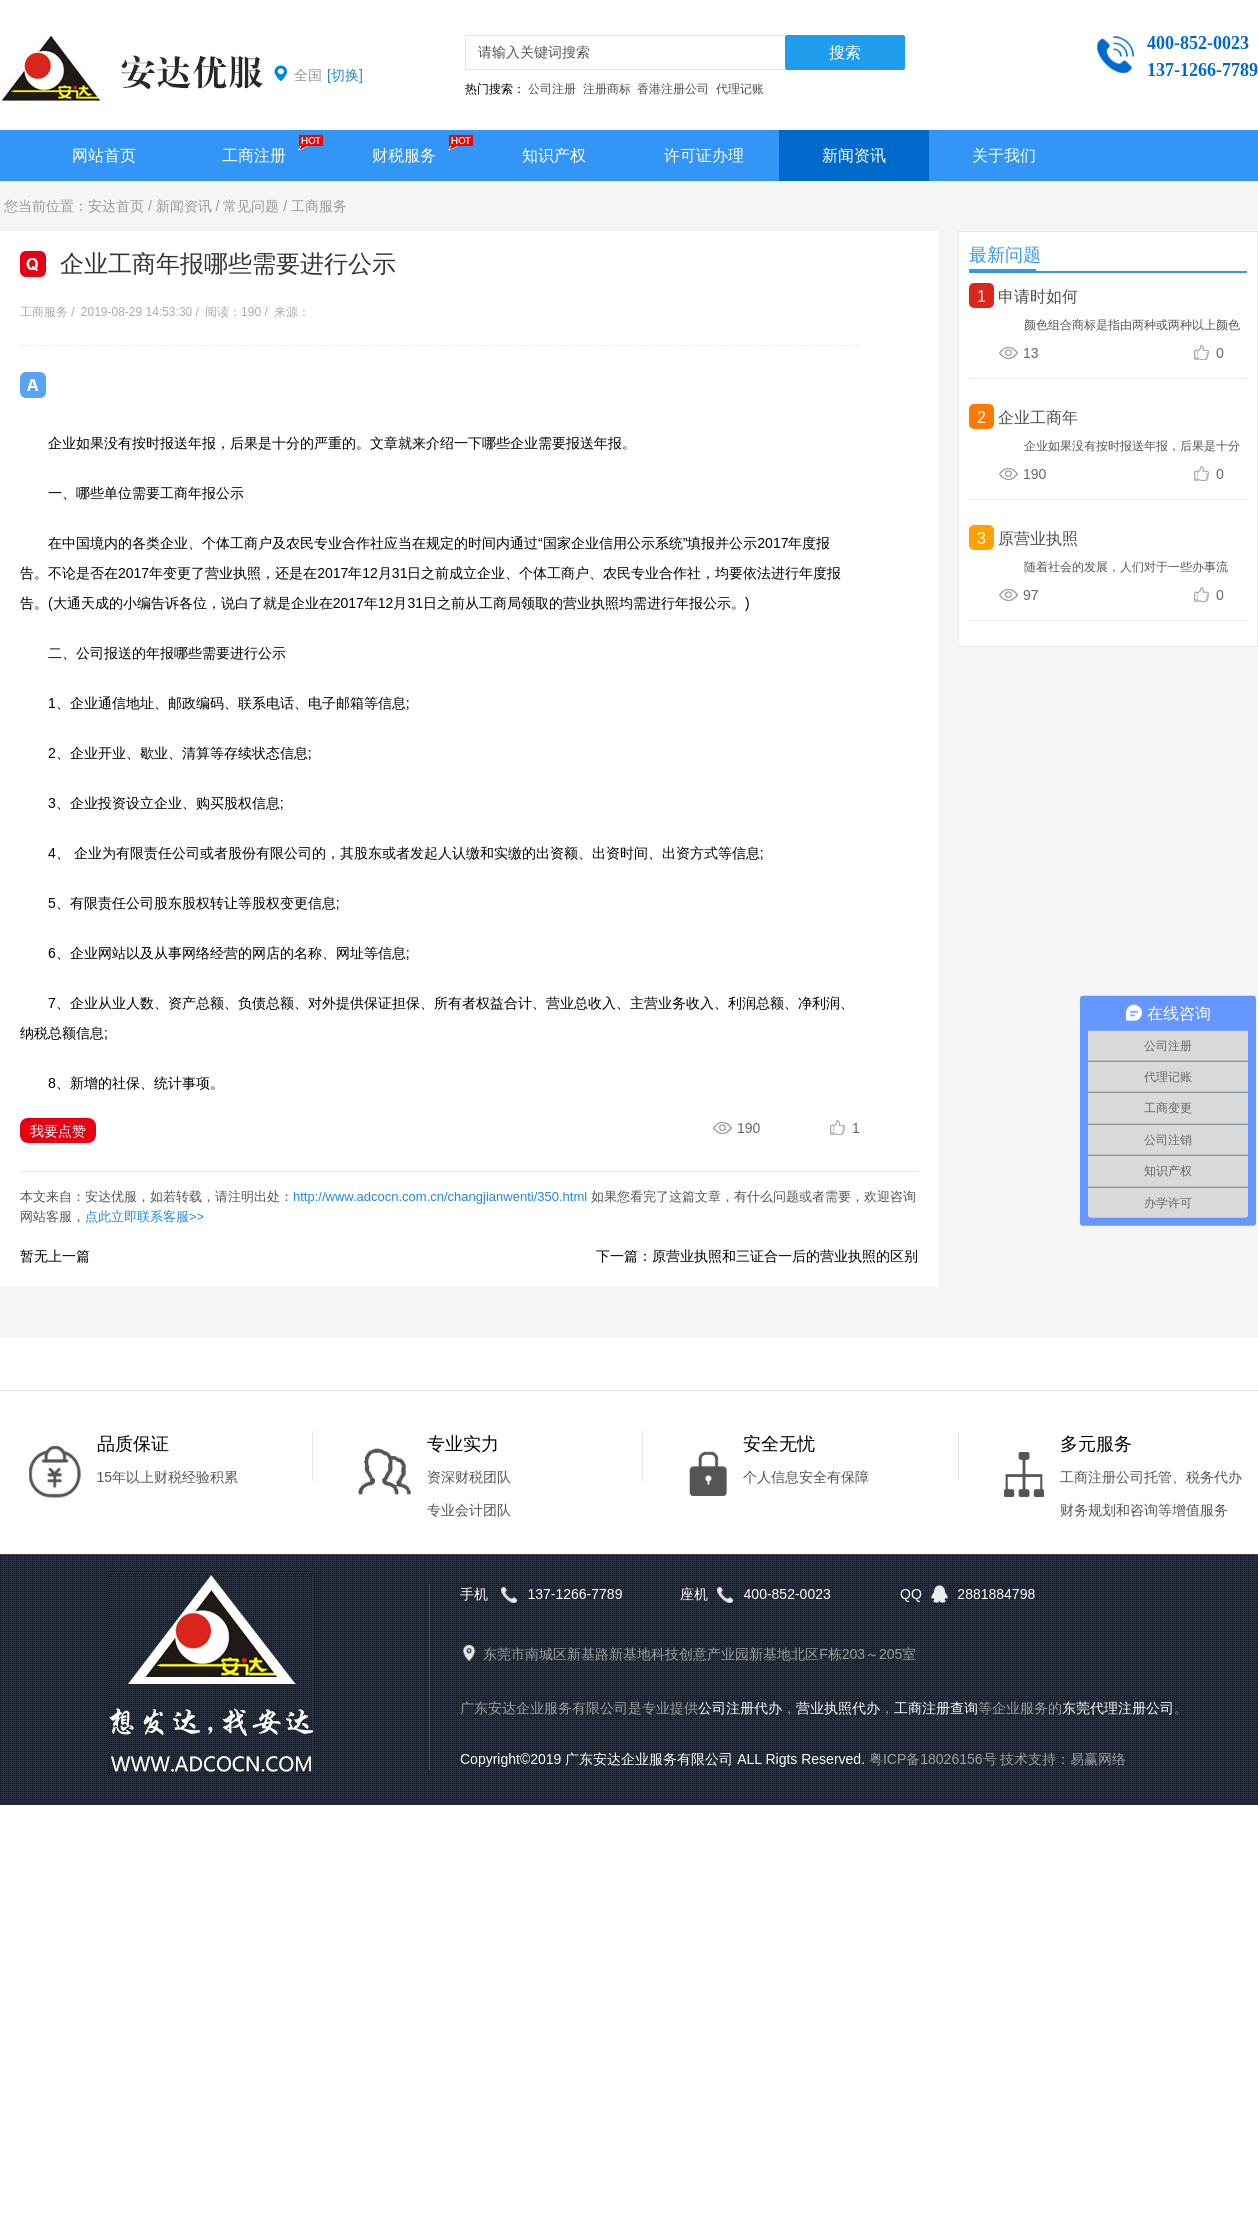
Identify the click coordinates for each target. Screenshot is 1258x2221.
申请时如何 (1038, 296)
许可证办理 (704, 155)
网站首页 (104, 155)
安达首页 (116, 206)
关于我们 (1004, 155)
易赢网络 (1098, 1759)
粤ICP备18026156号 (933, 1759)
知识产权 (554, 155)
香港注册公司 (673, 89)
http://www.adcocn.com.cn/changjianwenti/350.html (440, 1196)
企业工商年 (1038, 417)
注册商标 (607, 89)
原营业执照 (1038, 538)
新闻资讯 (854, 155)
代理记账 (740, 89)
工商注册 (254, 155)
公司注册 (552, 89)
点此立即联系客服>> (144, 1216)
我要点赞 (58, 1131)
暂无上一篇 (55, 1256)
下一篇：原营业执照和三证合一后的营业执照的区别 (757, 1256)
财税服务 (404, 155)
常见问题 (251, 206)
